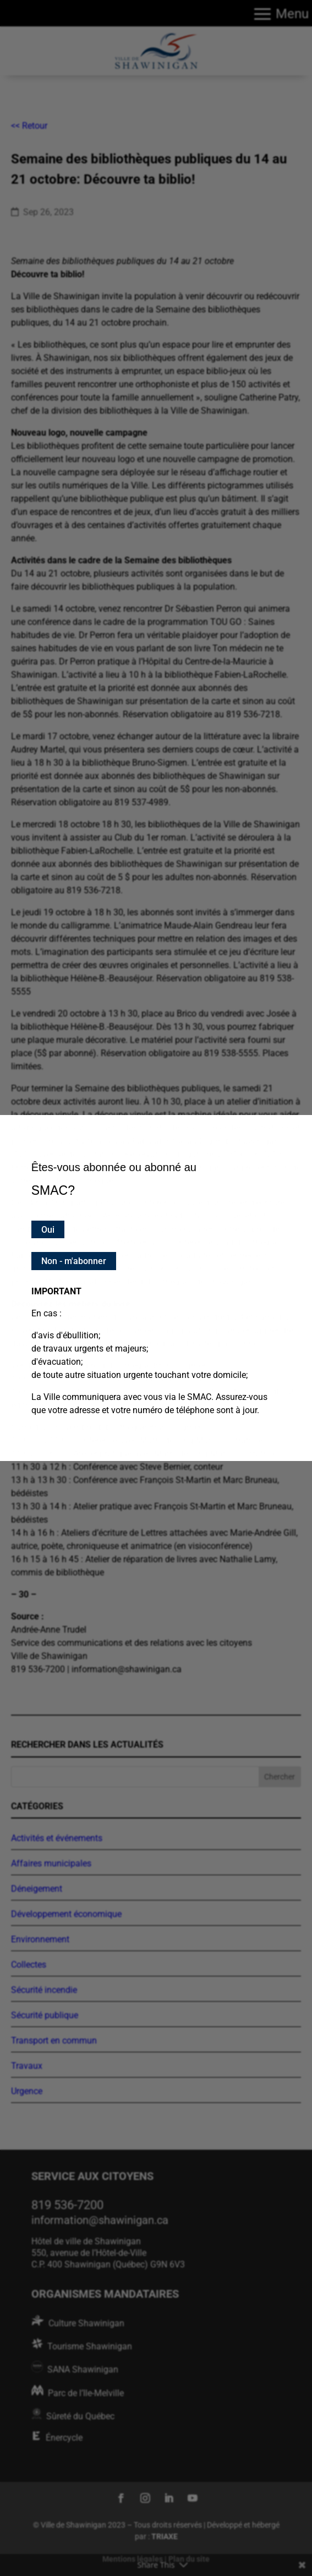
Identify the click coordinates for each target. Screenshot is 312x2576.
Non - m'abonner (73, 1261)
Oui (47, 1229)
